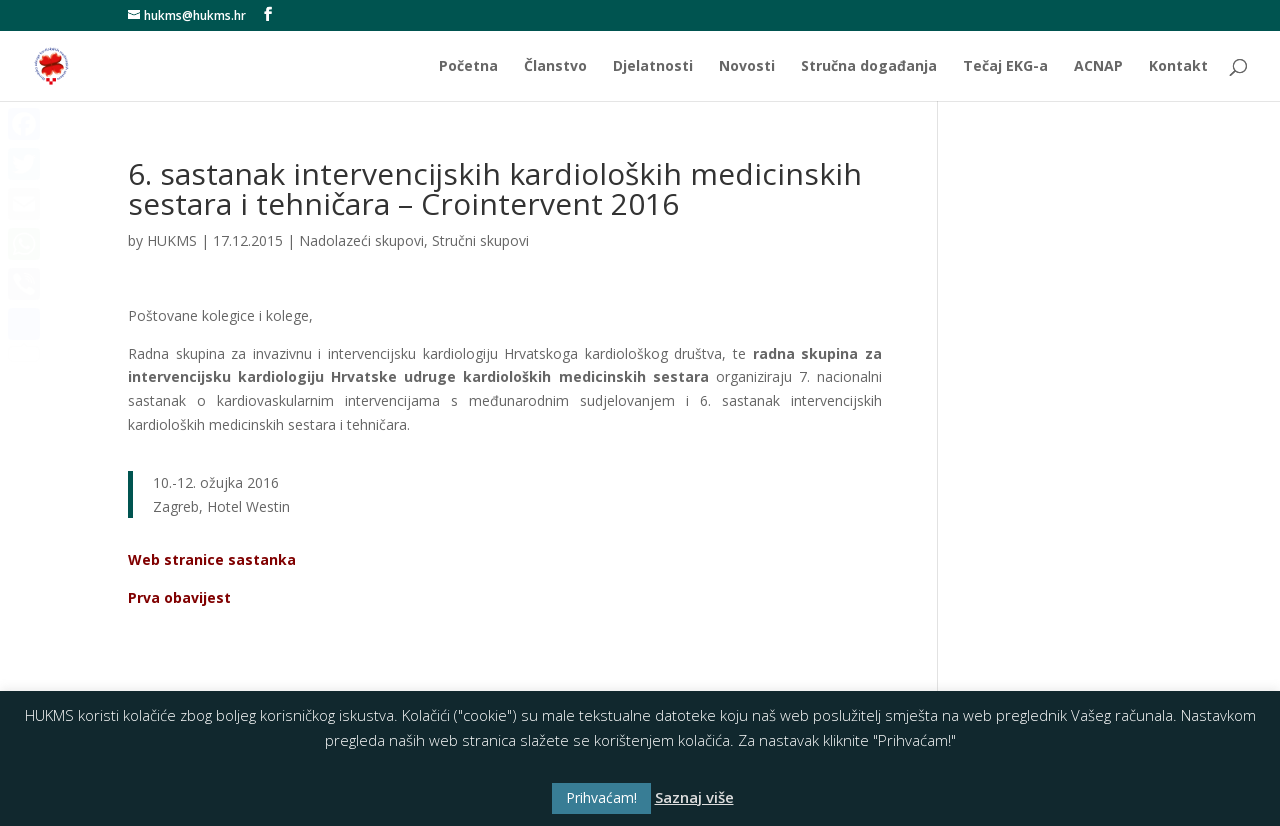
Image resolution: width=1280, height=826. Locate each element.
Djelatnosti (653, 67)
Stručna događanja (869, 67)
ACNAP (1098, 67)
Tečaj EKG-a (1005, 67)
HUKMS (172, 240)
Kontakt (1178, 67)
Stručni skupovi (480, 240)
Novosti (747, 67)
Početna (468, 67)
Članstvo (555, 67)
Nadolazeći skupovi (361, 240)
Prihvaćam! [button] (601, 797)
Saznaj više (694, 797)
